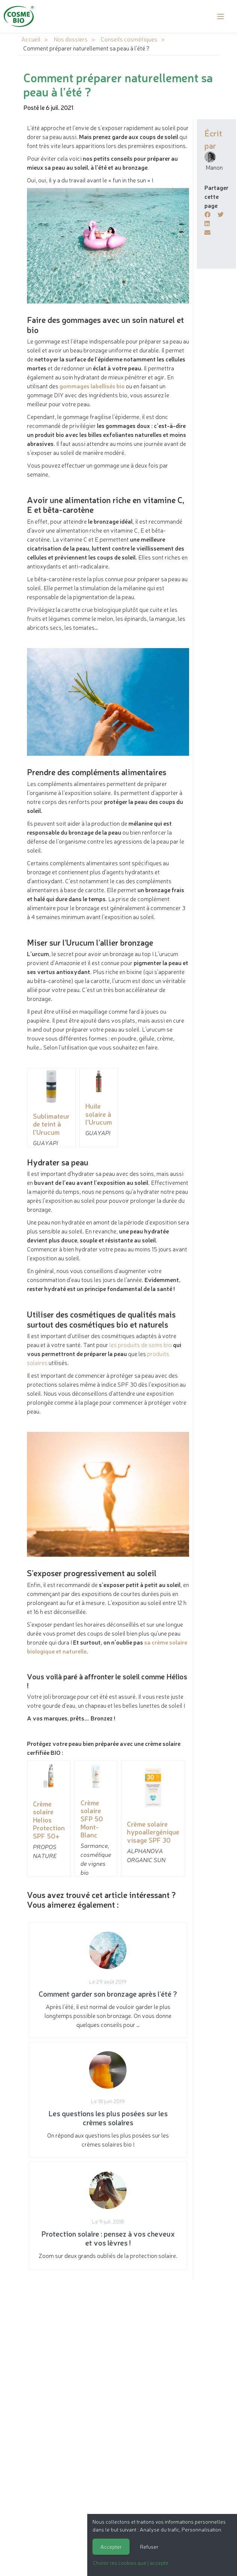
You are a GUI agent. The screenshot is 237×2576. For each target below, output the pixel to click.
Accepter (111, 2546)
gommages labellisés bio (92, 386)
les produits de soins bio (140, 1344)
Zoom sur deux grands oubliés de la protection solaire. (108, 2215)
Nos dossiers (71, 39)
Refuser (149, 2546)
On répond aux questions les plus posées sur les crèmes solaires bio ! (108, 2099)
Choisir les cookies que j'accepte (130, 2562)
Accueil (30, 39)
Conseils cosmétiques (129, 39)
